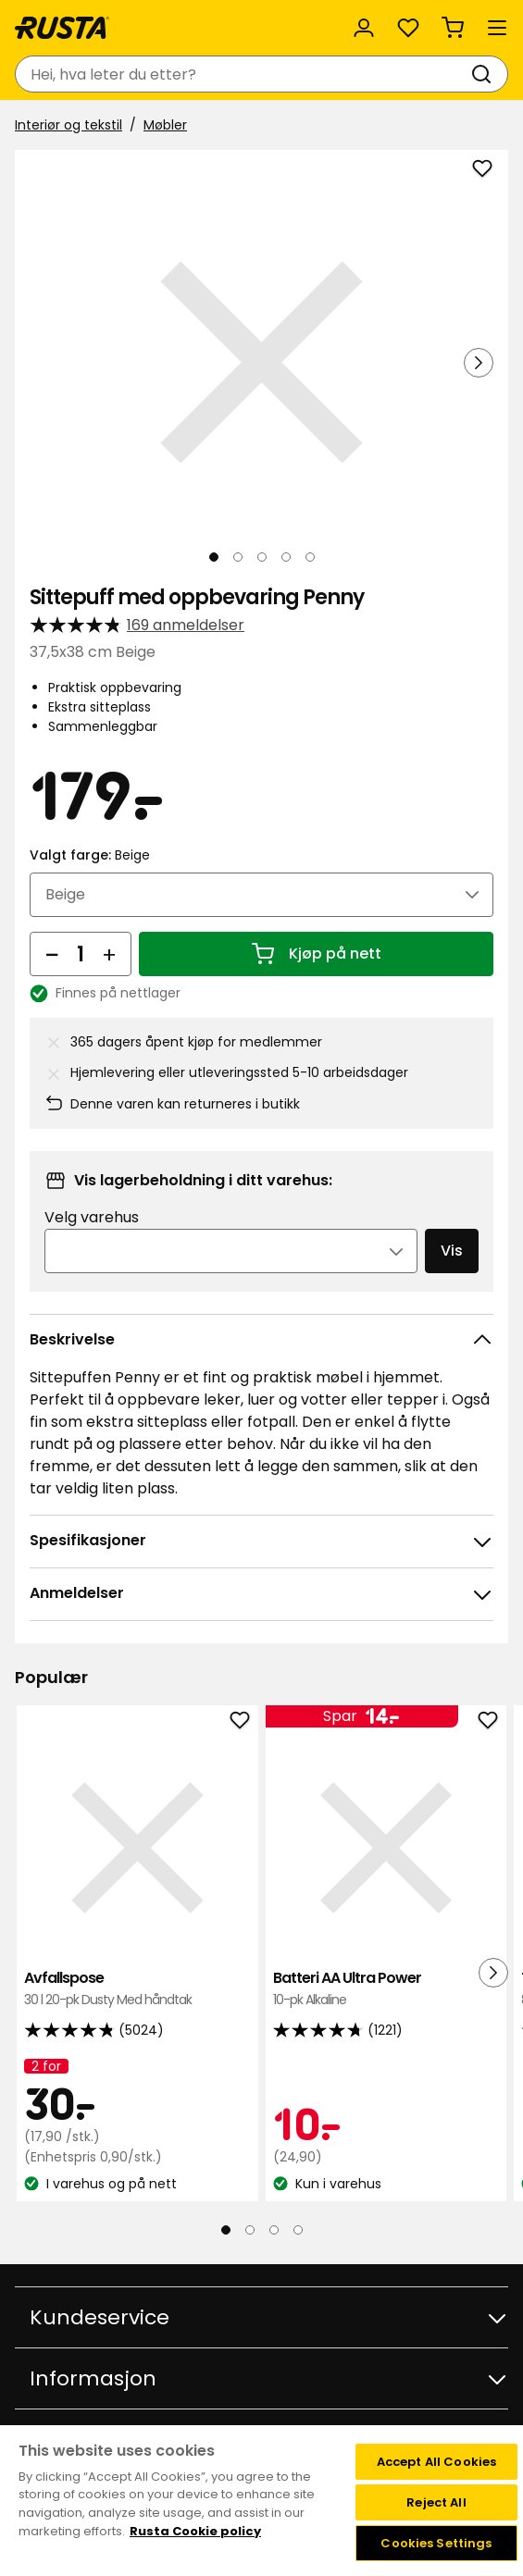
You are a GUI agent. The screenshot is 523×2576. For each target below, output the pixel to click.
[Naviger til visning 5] (310, 557)
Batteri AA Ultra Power (386, 1989)
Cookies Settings (436, 2543)
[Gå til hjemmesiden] (62, 28)
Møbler (165, 125)
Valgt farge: (90, 855)
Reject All (436, 2502)
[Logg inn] (364, 28)
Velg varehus (91, 1217)
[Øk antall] (109, 954)
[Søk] (485, 74)
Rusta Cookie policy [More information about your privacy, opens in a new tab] (195, 2531)
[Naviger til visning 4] (286, 557)
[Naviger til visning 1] (213, 557)
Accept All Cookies (436, 2462)
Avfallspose (137, 1989)
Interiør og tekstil (68, 125)
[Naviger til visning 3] (262, 557)
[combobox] (243, 74)
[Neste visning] (478, 363)
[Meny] (497, 28)
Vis (452, 1250)
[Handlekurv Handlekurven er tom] (452, 28)
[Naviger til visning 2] (238, 557)
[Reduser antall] (51, 954)
